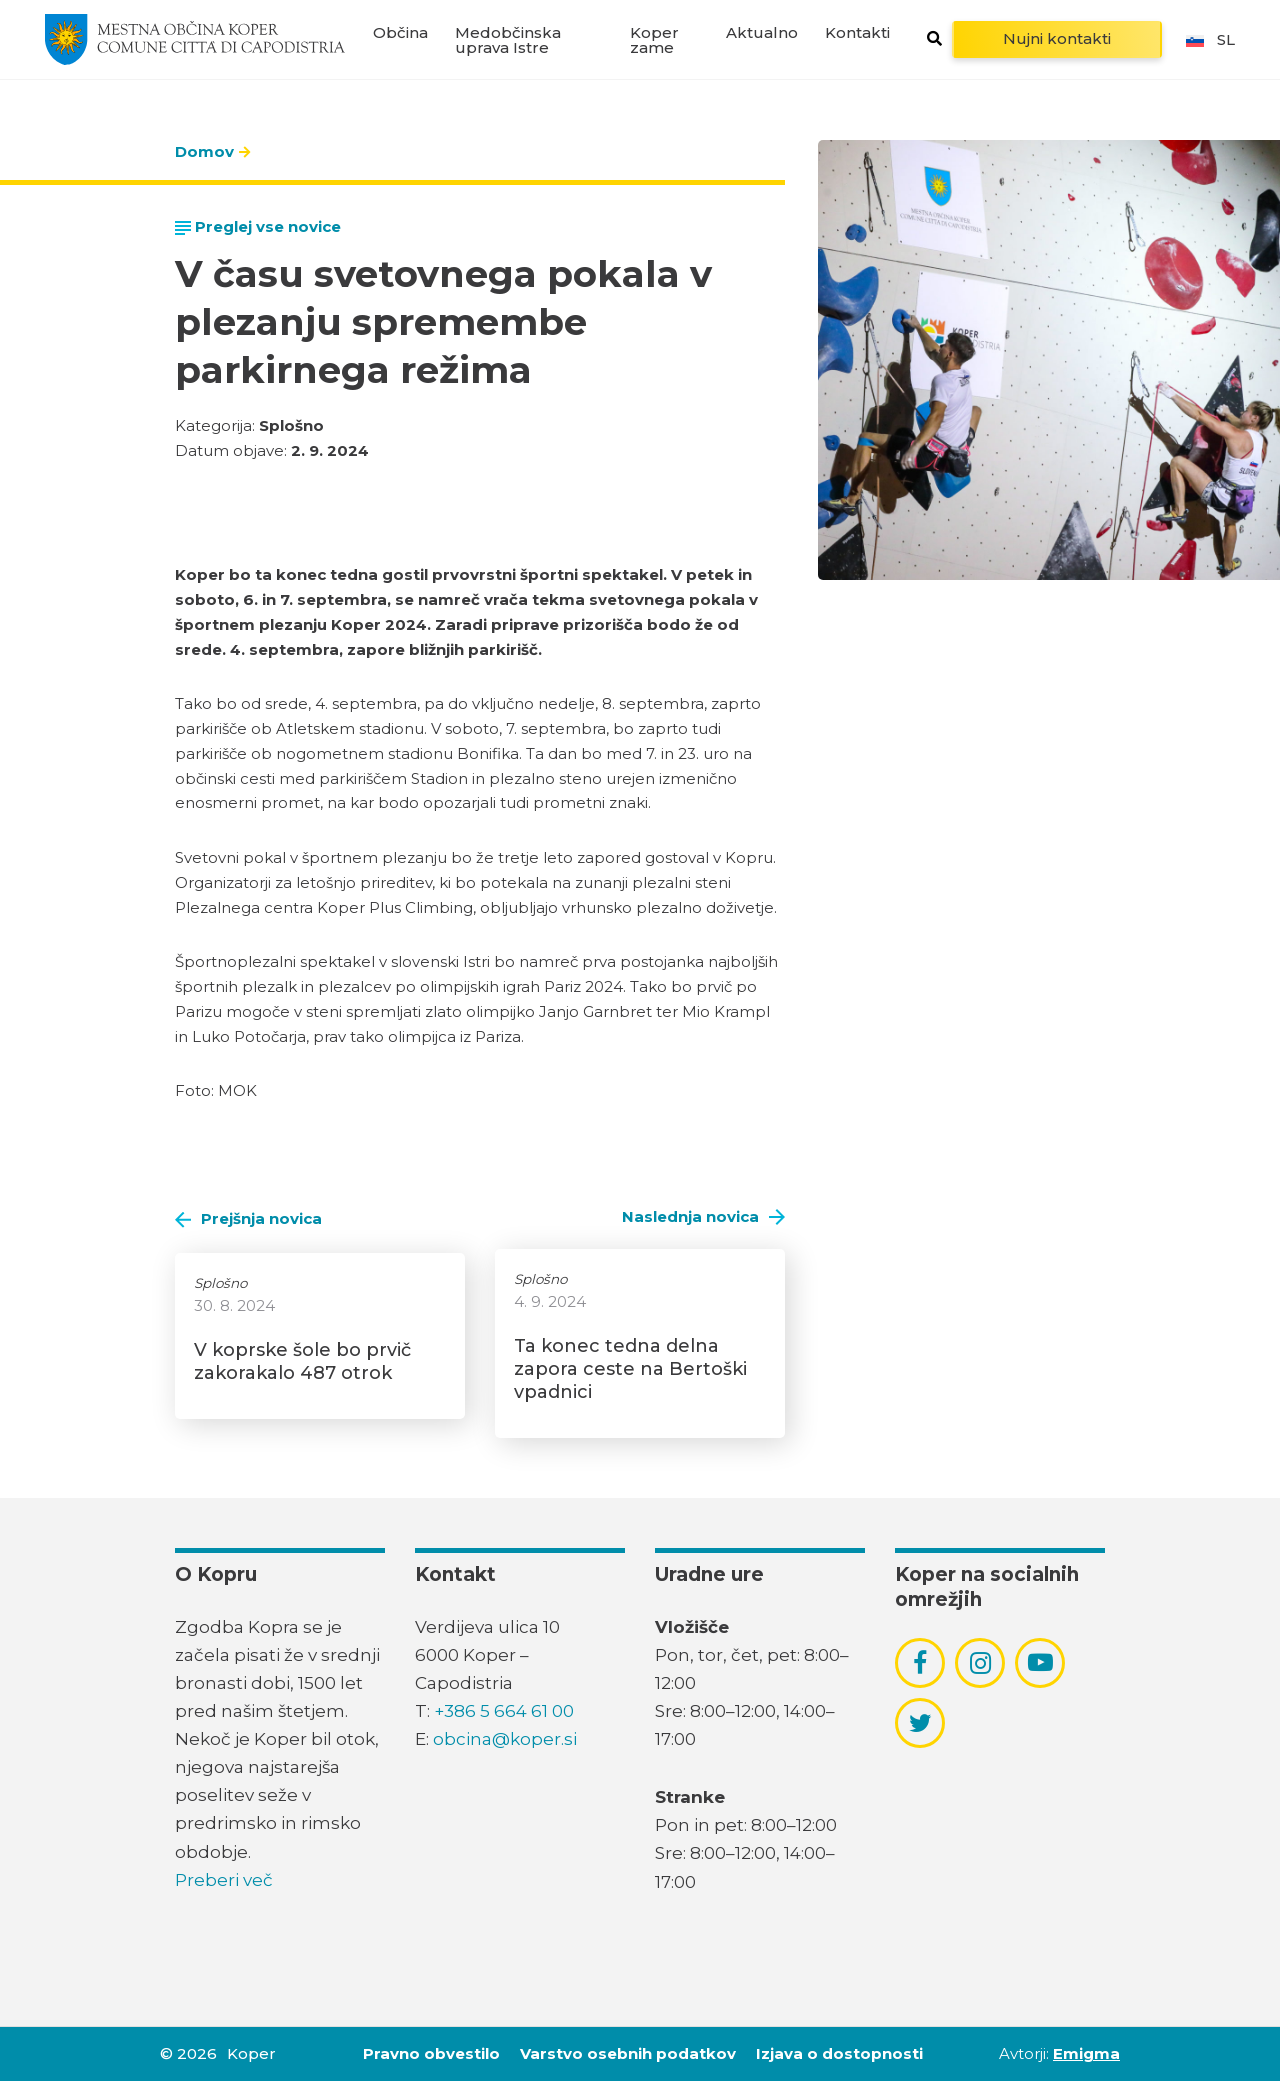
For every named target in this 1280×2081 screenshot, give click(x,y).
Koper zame (654, 40)
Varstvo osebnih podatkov (628, 2053)
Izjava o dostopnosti (839, 2053)
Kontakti (857, 32)
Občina (400, 32)
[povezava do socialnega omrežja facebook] (920, 1663)
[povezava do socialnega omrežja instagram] (980, 1663)
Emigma (1086, 2053)
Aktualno (762, 32)
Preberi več (224, 1880)
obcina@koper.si (505, 1739)
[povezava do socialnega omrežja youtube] (1040, 1662)
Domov (204, 151)
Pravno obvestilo (431, 2053)
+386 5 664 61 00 (504, 1711)
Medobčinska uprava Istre (508, 40)
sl (1208, 39)
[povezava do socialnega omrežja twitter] (920, 1723)
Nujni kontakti (1057, 38)
